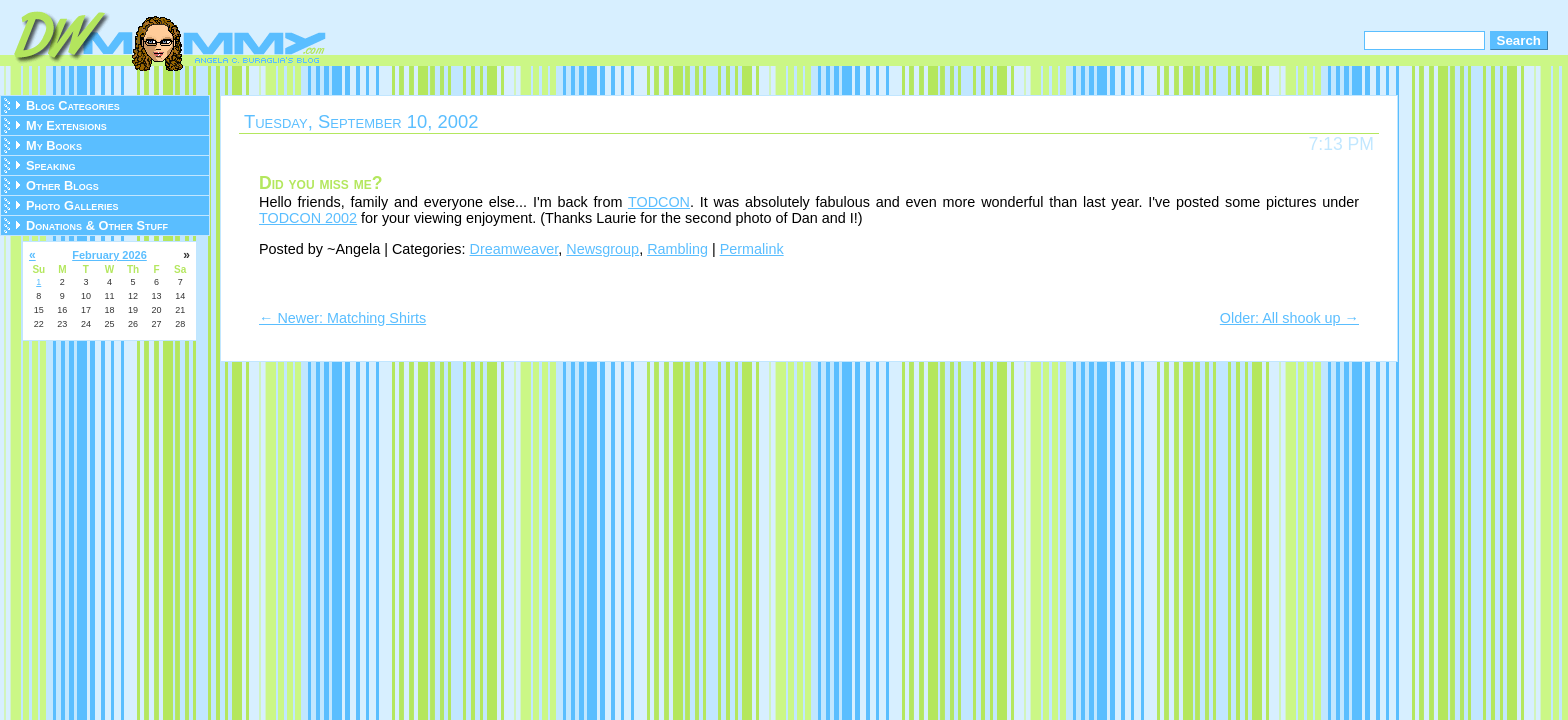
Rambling (677, 249)
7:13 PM (1341, 144)
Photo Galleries (72, 205)
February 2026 (109, 255)
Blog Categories (73, 105)
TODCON (659, 202)
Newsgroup (602, 249)
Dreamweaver (514, 249)
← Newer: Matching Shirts (342, 318)
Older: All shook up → (1289, 318)
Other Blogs (62, 185)
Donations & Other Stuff (97, 225)
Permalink (752, 249)
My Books (54, 145)
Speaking (51, 165)
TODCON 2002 (308, 218)
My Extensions (66, 125)
